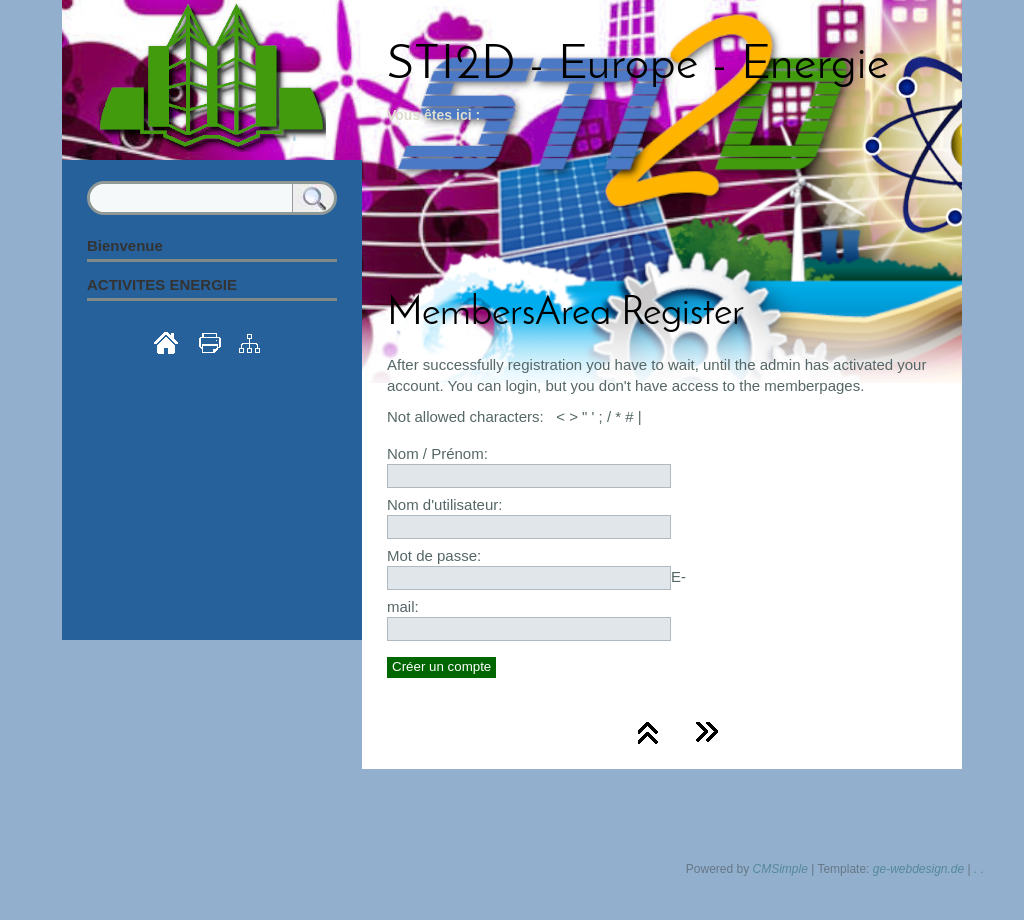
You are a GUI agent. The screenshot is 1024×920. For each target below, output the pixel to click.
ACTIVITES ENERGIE (162, 284)
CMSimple (780, 869)
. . (979, 869)
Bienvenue (125, 245)
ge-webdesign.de (918, 869)
